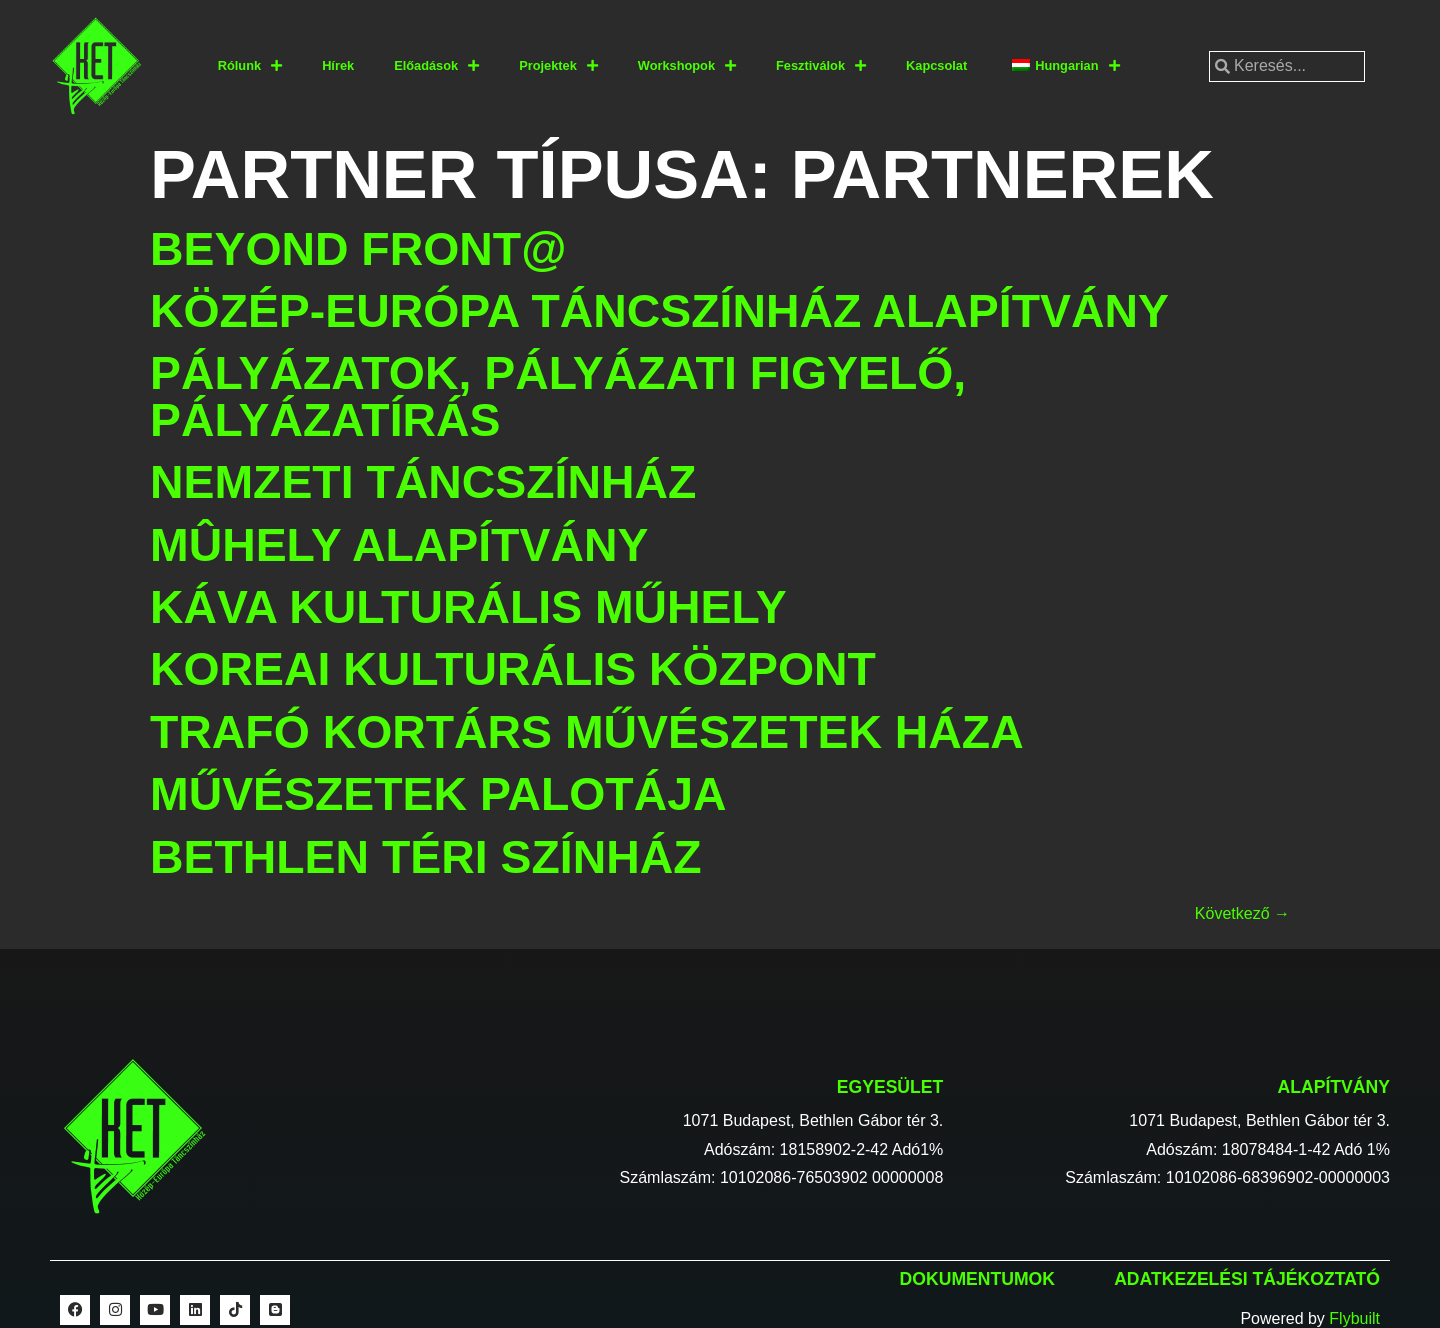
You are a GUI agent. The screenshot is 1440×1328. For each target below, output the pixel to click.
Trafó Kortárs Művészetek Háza (587, 732)
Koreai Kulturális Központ (513, 669)
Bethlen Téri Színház (426, 857)
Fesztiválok (821, 66)
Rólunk (250, 66)
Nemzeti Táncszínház (423, 482)
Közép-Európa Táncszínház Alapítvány (659, 311)
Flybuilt (1354, 1318)
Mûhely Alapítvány (399, 545)
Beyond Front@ (358, 249)
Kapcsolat (936, 65)
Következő (1242, 913)
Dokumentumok (977, 1279)
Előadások (436, 66)
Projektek (558, 66)
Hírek (338, 65)
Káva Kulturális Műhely (468, 607)
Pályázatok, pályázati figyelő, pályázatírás (558, 396)
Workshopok (687, 66)
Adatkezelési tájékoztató (1247, 1279)
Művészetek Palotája (438, 794)
